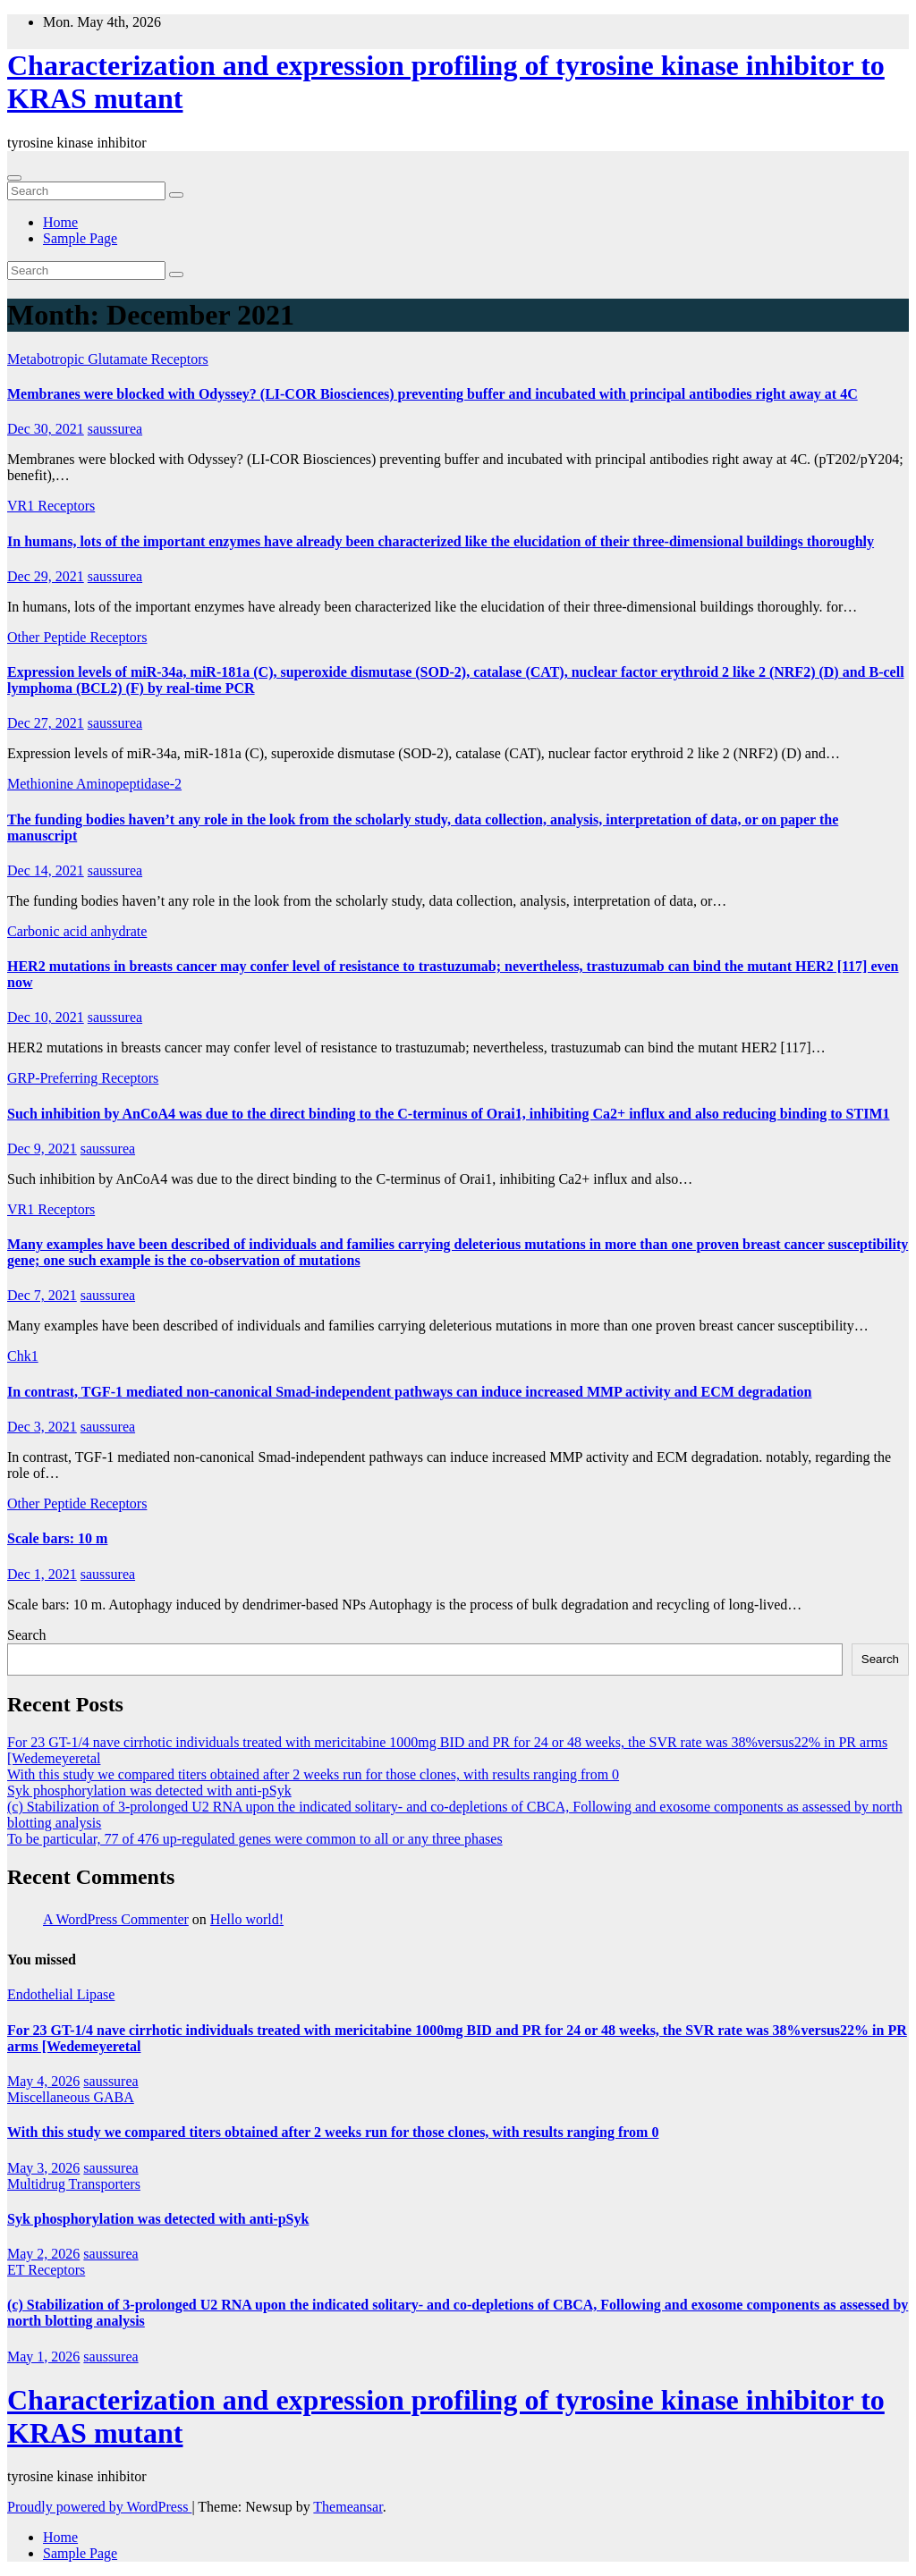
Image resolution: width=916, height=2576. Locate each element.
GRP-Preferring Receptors (82, 1077)
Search (27, 1635)
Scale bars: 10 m (57, 1538)
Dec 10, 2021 (45, 1017)
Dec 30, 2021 (45, 428)
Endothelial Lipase (60, 1994)
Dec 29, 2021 (45, 576)
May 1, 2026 (43, 2356)
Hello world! (247, 1919)
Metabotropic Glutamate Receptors (107, 359)
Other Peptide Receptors (77, 637)
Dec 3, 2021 (42, 1426)
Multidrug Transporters (73, 2184)
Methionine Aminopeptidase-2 (94, 783)
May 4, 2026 (43, 2081)
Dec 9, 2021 (42, 1148)
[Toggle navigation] (14, 178)
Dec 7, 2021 (42, 1295)
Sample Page (80, 238)
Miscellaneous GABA (70, 2097)
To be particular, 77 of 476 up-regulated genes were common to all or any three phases (255, 1838)
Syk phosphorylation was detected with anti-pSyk (149, 1790)
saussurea (115, 428)
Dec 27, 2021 (45, 723)
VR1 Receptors (51, 505)
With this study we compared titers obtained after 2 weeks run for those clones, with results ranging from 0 (313, 1774)
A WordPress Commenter (116, 1919)
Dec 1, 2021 (42, 1574)
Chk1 (22, 1356)
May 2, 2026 (43, 2253)
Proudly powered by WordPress (99, 2506)
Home (60, 222)
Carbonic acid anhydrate (77, 931)
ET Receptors (46, 2269)
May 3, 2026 (43, 2167)
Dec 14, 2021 (45, 870)
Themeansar (347, 2506)
